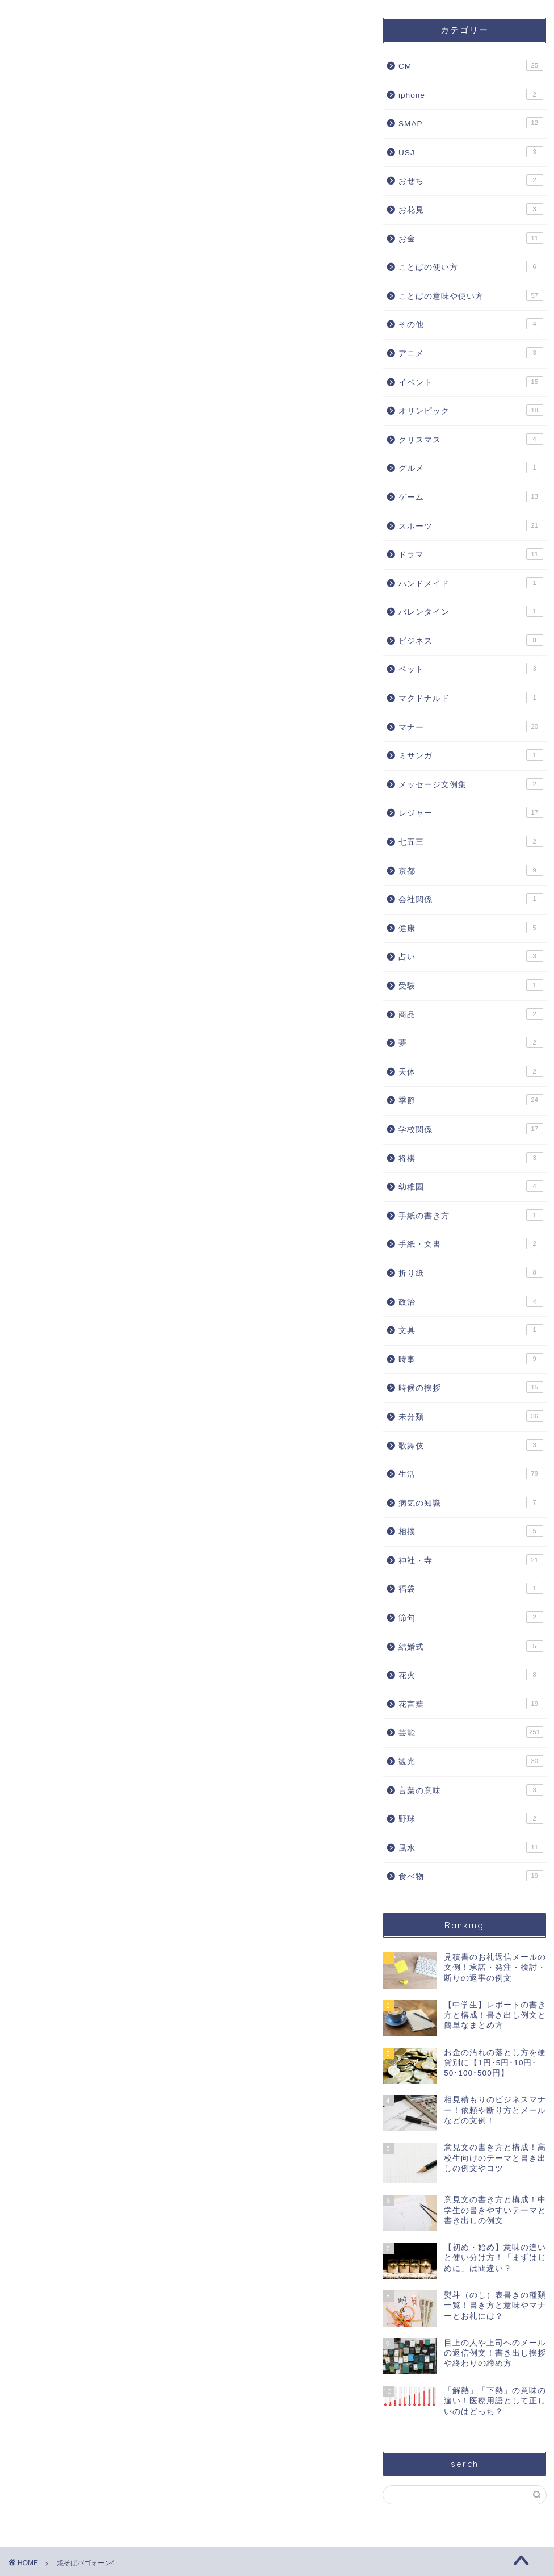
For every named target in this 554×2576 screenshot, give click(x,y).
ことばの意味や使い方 (470, 295)
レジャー (470, 812)
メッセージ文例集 (470, 784)
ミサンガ (470, 755)
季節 (470, 1099)
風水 (470, 1847)
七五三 (470, 841)
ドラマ (470, 554)
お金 (470, 238)
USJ (470, 151)
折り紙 (470, 1272)
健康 (470, 927)
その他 (470, 323)
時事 (470, 1358)
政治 (470, 1301)
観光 (470, 1761)
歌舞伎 (470, 1445)
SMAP (470, 122)
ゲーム (470, 496)
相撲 (470, 1531)
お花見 (470, 209)
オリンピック (470, 410)
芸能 (470, 1732)
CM (470, 65)
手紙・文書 (470, 1243)
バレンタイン (470, 611)
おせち (470, 180)
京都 (470, 870)
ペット (470, 668)
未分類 (470, 1416)
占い (470, 956)
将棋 (470, 1157)
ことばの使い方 (470, 266)
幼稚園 (470, 1186)
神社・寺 (470, 1559)
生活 (470, 1473)
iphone (470, 94)
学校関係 (470, 1128)
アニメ (470, 352)
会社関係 (470, 898)
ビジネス (470, 640)
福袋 (470, 1588)
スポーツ (470, 525)
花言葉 (470, 1703)
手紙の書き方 (470, 1215)
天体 (470, 1071)
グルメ (470, 467)
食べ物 (470, 1875)
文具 (470, 1329)
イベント (470, 381)
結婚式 (470, 1646)
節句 (470, 1617)
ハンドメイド (470, 582)
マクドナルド (470, 697)
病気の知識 (470, 1502)
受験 (470, 985)
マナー (470, 726)
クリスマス (470, 439)
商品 (470, 1014)
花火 (470, 1674)
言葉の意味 (470, 1790)
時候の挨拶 (470, 1387)
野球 (470, 1818)
